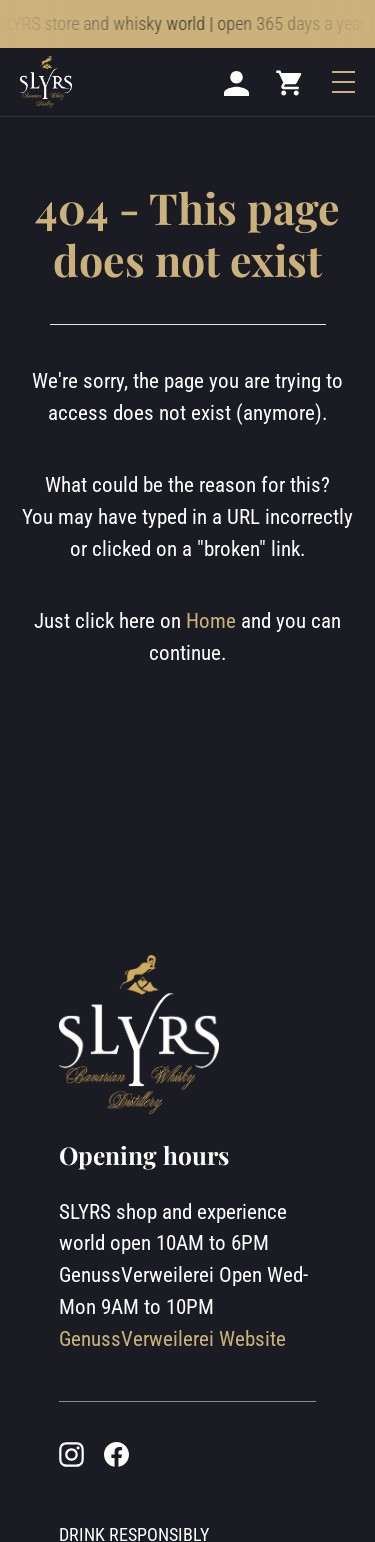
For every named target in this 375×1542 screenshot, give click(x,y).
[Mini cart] (290, 82)
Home (211, 620)
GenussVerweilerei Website (172, 1338)
